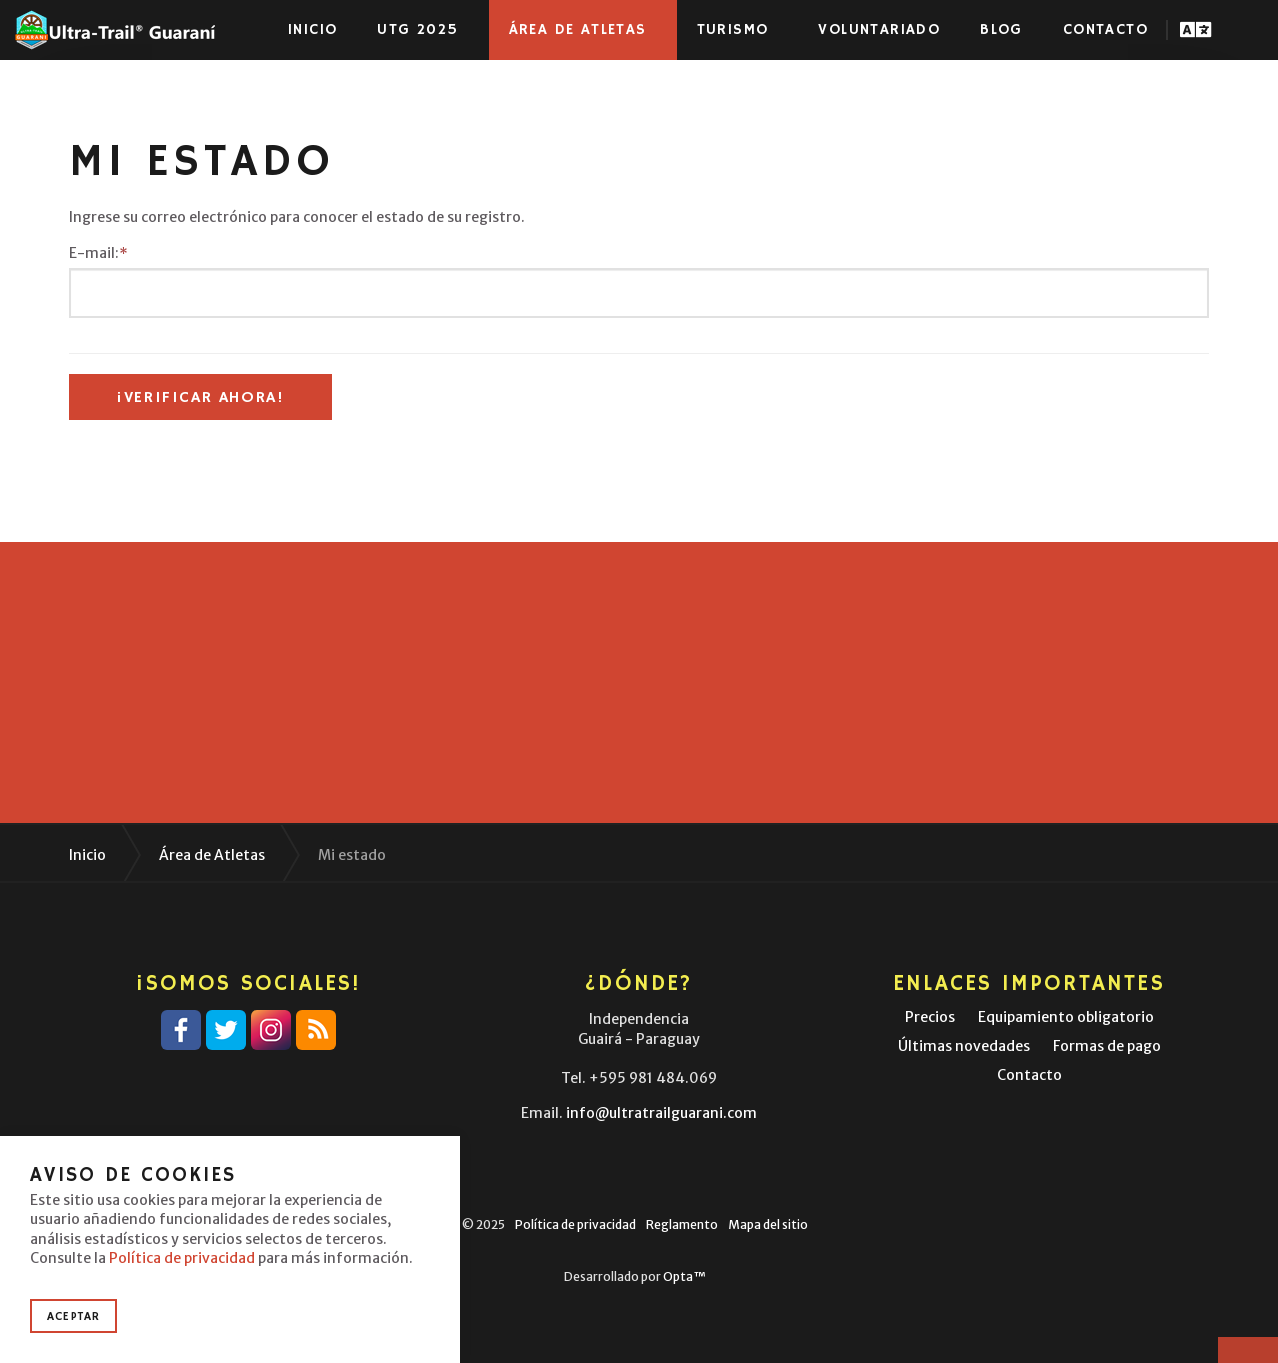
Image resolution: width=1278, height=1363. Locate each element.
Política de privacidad (575, 1224)
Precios (930, 1017)
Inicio (312, 29)
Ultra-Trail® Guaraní (115, 30)
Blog (1001, 29)
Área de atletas (578, 29)
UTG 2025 (417, 29)
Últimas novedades (964, 1046)
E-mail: (98, 253)
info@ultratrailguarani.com (661, 1113)
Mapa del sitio (768, 1224)
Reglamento (682, 1224)
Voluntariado (879, 29)
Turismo (733, 29)
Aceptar (73, 1316)
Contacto (1105, 29)
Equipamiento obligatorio (1066, 1017)
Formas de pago (1107, 1046)
